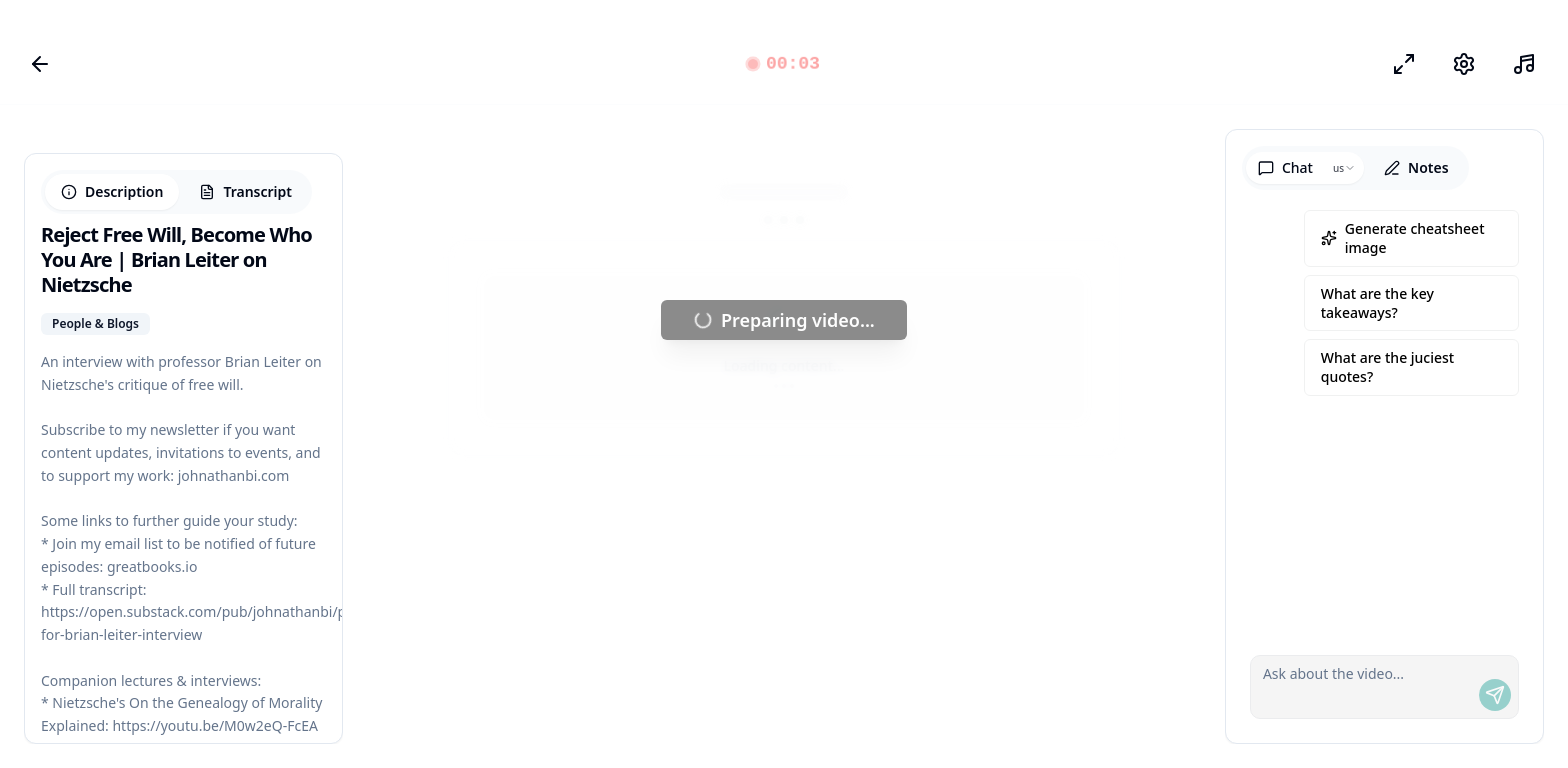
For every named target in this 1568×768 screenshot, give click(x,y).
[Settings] (1464, 64)
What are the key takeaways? (1377, 303)
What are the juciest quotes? (1388, 367)
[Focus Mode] (1404, 64)
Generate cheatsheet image (1403, 238)
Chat (1285, 167)
